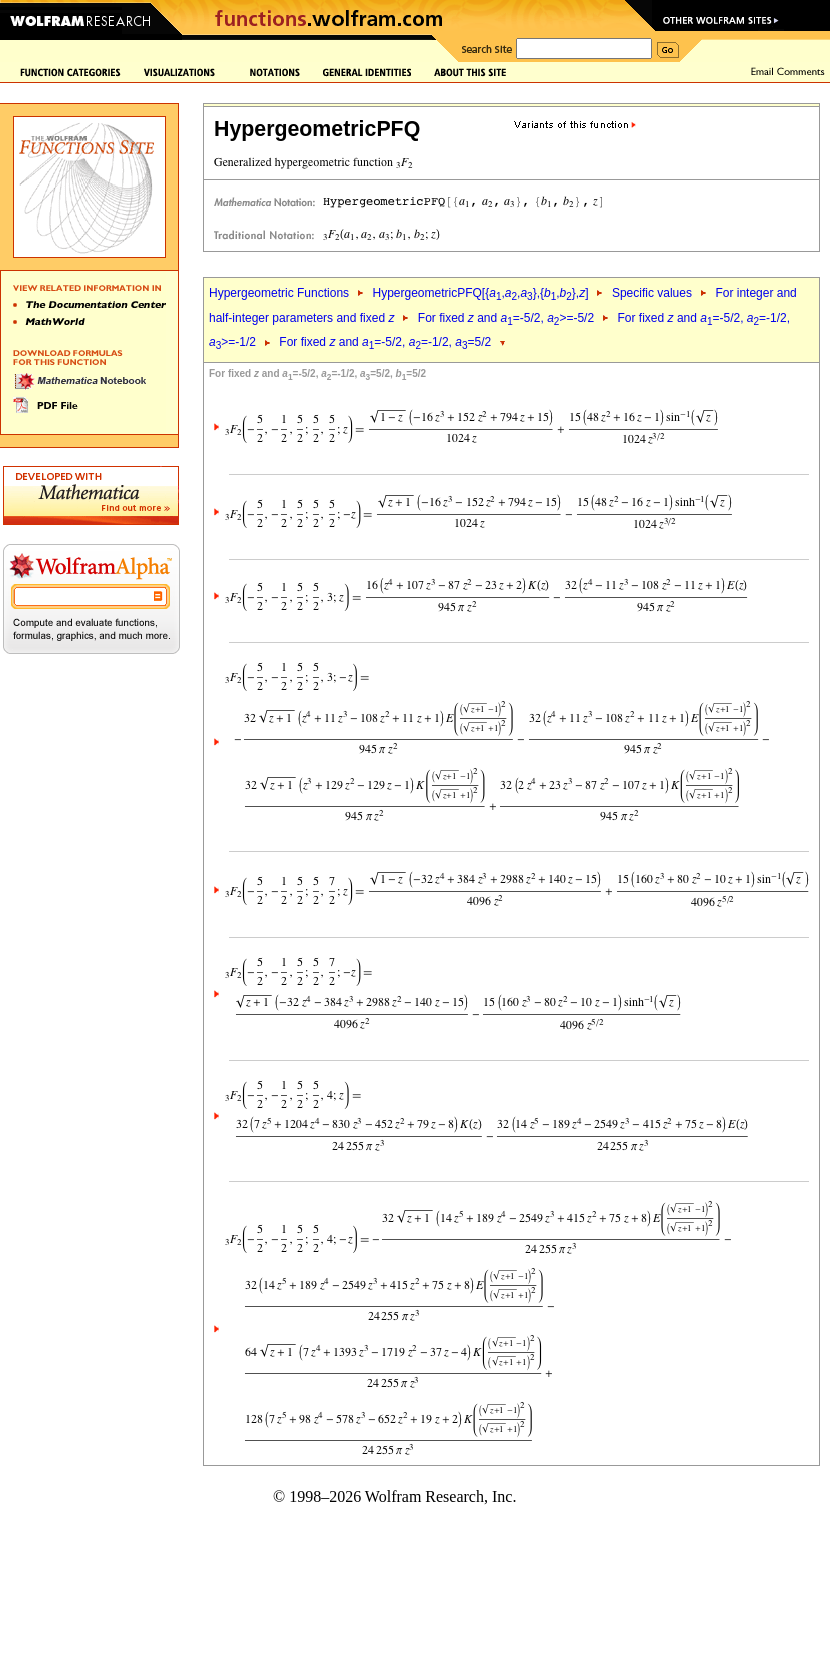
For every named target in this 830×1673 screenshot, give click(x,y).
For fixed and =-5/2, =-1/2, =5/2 (385, 342)
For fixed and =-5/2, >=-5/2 (506, 318)
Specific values (652, 293)
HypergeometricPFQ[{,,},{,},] (480, 293)
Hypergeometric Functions (279, 293)
